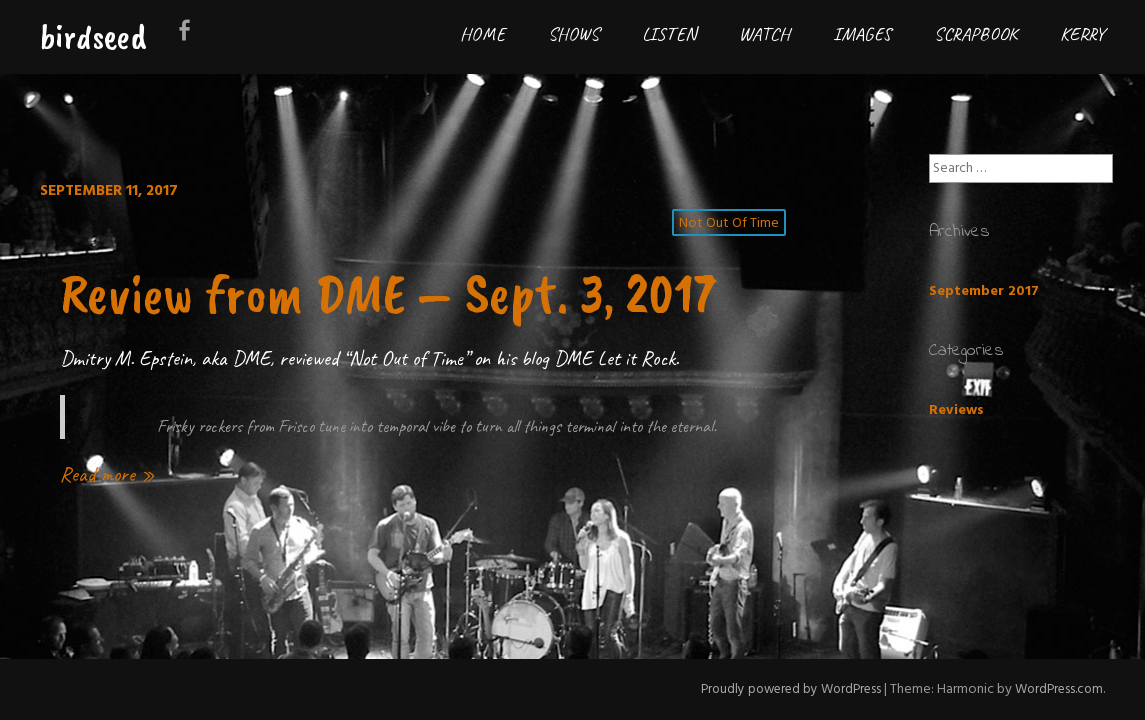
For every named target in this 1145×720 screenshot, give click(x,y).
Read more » (107, 537)
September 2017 (984, 291)
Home (482, 34)
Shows (573, 34)
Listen (669, 34)
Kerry (1082, 34)
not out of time (730, 224)
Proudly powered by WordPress (781, 689)
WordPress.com (1056, 689)
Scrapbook (975, 34)
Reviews (956, 410)
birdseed (93, 36)
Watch (764, 34)
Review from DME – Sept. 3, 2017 (376, 323)
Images (862, 34)
